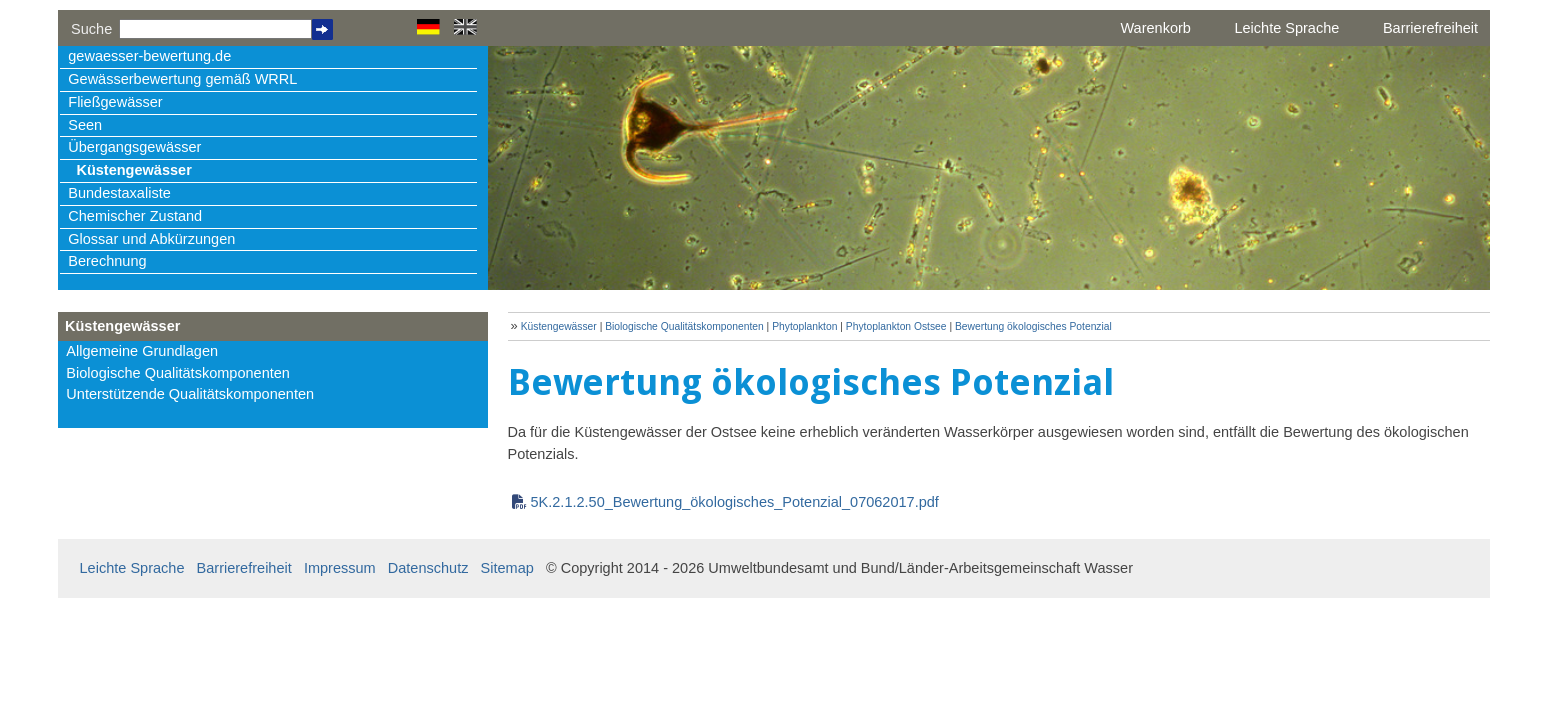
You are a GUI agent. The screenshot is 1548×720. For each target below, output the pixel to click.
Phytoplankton (806, 326)
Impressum (340, 568)
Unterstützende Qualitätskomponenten (190, 394)
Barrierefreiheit (1430, 28)
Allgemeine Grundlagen (142, 351)
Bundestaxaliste (119, 193)
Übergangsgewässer (134, 147)
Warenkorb (1155, 28)
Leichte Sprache (1286, 28)
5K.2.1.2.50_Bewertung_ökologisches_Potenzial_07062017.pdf (735, 502)
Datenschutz (428, 568)
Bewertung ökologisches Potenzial (1033, 326)
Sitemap (507, 568)
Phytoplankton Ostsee (896, 326)
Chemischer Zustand (135, 216)
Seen (85, 125)
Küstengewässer (133, 170)
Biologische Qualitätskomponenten (178, 373)
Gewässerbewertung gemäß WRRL (182, 79)
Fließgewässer (115, 102)
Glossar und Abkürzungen (151, 239)
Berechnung (107, 261)
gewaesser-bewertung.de (149, 56)
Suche (91, 29)
